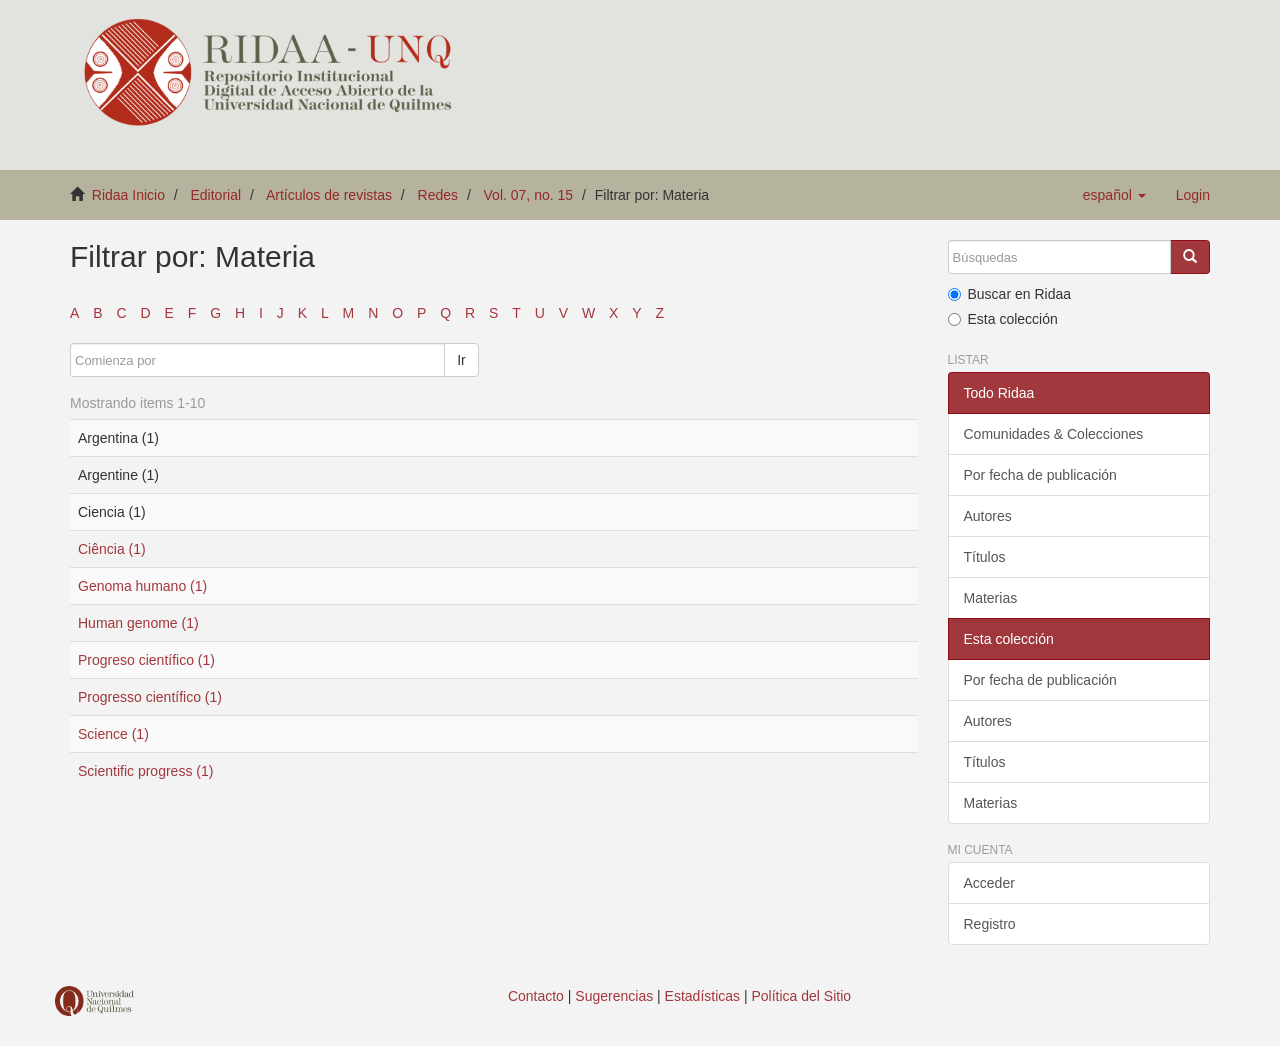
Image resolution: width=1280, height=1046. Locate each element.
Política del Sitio (802, 996)
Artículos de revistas (329, 195)
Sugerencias (614, 996)
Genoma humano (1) (142, 586)
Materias (991, 598)
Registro (990, 924)
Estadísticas (702, 996)
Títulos (985, 557)
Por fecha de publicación (1040, 475)
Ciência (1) (112, 549)
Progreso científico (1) (146, 660)
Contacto (536, 996)
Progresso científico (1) (150, 697)
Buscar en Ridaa (1010, 294)
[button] (1114, 195)
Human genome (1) (138, 623)
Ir (461, 360)
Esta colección (1003, 319)
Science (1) (113, 734)
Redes (438, 195)
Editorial (216, 195)
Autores (988, 516)
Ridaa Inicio (128, 195)
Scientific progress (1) (145, 771)
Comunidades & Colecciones (1054, 434)
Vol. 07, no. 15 (529, 195)
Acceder (989, 883)
